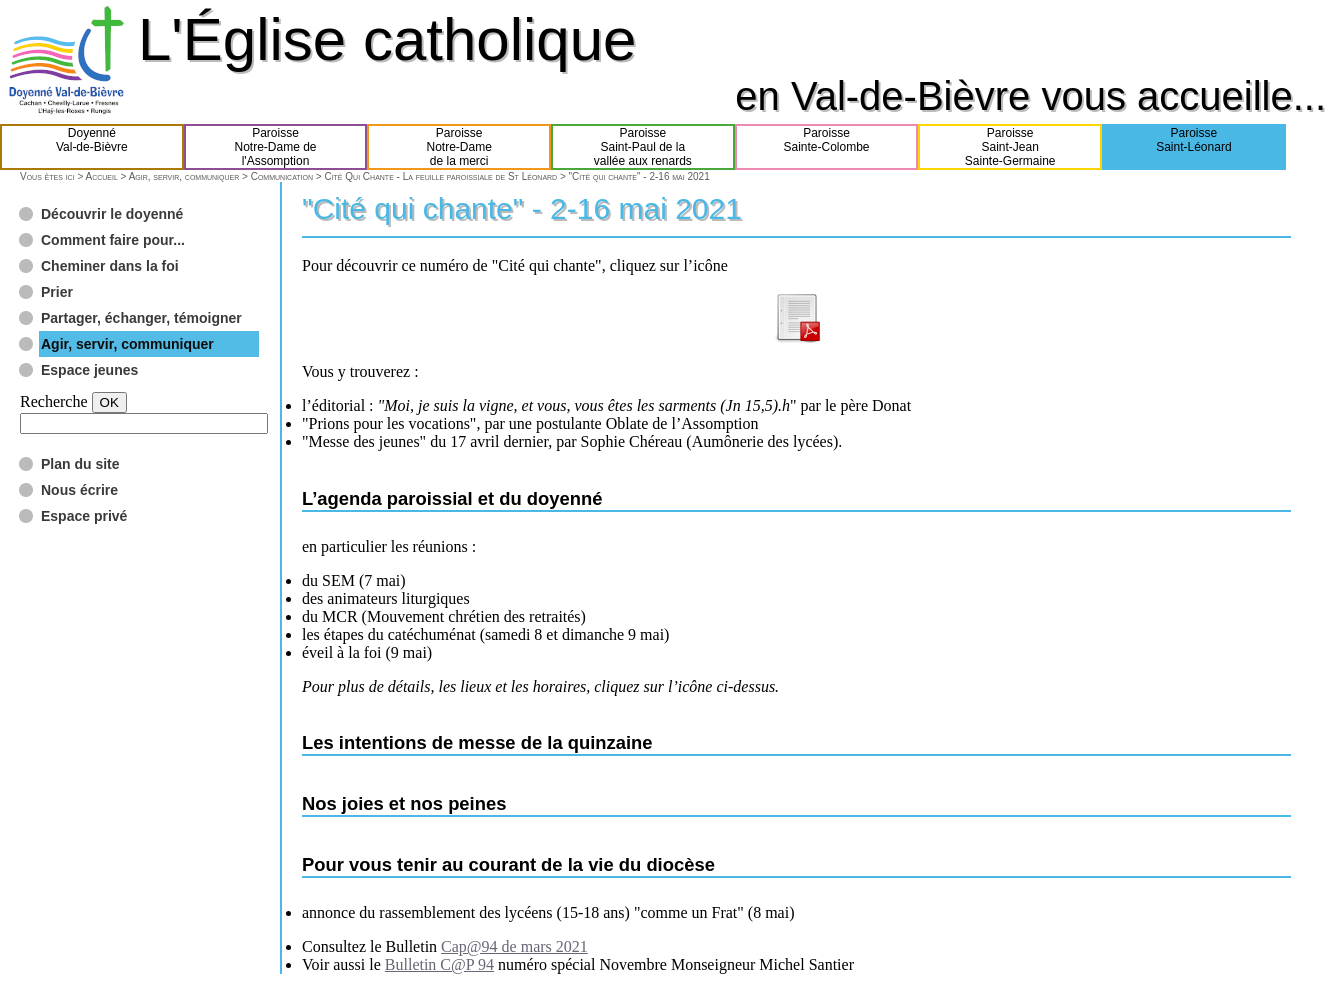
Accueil (101, 176)
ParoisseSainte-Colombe (827, 147)
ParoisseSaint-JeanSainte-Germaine (1010, 147)
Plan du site (80, 464)
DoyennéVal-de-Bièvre (92, 147)
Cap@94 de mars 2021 (514, 946)
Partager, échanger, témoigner (141, 318)
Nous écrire (79, 490)
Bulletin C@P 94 (439, 964)
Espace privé (84, 516)
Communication (282, 176)
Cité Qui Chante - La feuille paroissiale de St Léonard (440, 176)
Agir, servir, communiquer (184, 176)
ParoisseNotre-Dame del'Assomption (275, 147)
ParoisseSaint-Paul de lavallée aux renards (643, 147)
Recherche (54, 401)
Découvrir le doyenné (112, 214)
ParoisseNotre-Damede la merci (459, 147)
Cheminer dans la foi (110, 266)
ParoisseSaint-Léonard (1193, 147)
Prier (57, 292)
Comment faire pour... (113, 240)
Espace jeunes (89, 370)
